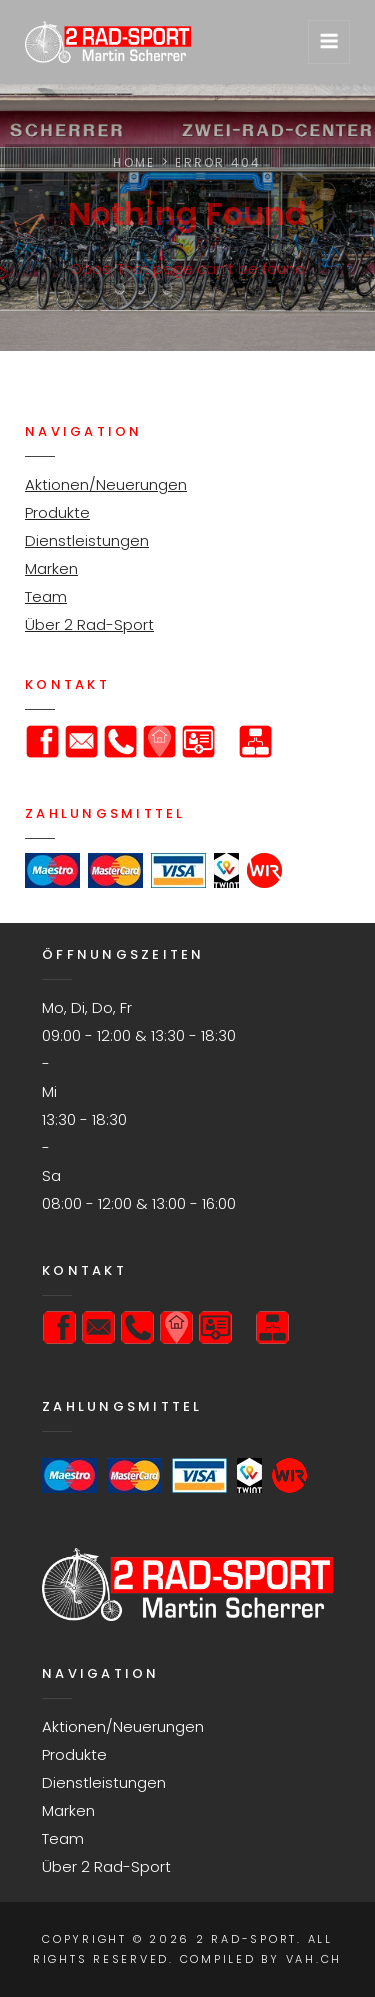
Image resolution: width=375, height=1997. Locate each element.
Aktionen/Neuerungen (106, 484)
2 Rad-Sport (246, 1939)
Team (46, 596)
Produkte (57, 512)
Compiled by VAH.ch (261, 1959)
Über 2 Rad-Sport (89, 624)
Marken (51, 568)
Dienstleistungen (87, 540)
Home (134, 162)
